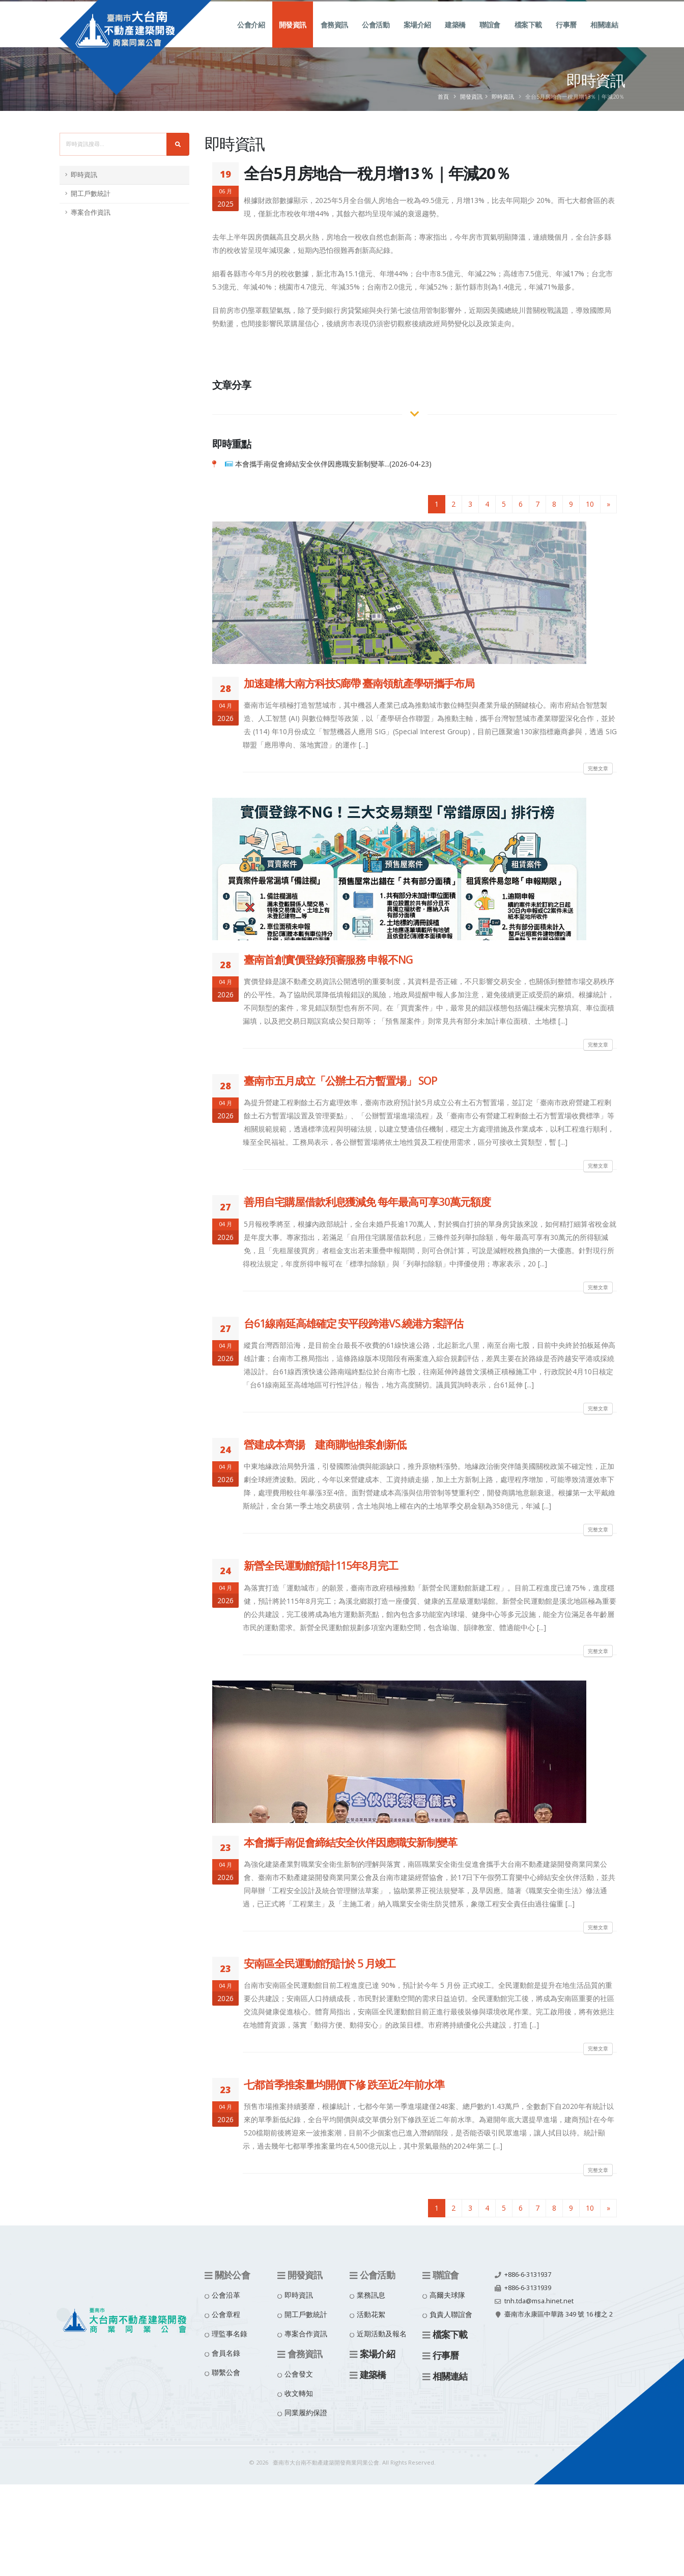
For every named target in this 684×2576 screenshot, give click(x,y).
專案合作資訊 (90, 212)
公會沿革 (226, 2295)
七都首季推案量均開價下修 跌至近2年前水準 (344, 2084)
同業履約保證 (305, 2412)
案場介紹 (417, 36)
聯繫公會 (226, 2372)
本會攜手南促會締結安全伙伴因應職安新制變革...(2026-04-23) (333, 464)
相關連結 (604, 36)
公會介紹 (251, 36)
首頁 (443, 96)
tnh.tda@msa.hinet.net (539, 2301)
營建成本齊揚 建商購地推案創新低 (325, 1444)
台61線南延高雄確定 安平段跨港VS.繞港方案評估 (353, 1323)
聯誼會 (489, 36)
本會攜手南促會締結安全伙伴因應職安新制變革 (350, 1842)
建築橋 (455, 36)
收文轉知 (298, 2393)
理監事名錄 (229, 2333)
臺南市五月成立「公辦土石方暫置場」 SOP (340, 1081)
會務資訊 (334, 36)
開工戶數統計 (90, 193)
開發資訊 (292, 36)
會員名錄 (226, 2353)
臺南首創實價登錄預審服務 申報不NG (328, 959)
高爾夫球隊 (447, 2295)
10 (590, 504)
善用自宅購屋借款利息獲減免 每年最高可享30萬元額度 (367, 1202)
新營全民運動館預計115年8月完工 (321, 1565)
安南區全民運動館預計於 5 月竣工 (319, 1963)
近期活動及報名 (382, 2333)
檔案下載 (528, 36)
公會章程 (226, 2314)
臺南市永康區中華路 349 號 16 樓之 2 (558, 2314)
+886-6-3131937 (527, 2274)
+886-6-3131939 (527, 2287)
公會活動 (375, 36)
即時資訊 (503, 96)
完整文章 (598, 768)
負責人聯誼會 (451, 2314)
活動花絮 (371, 2314)
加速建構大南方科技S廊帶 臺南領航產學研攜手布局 (359, 683)
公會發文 (298, 2374)
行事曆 (566, 36)
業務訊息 (371, 2295)
